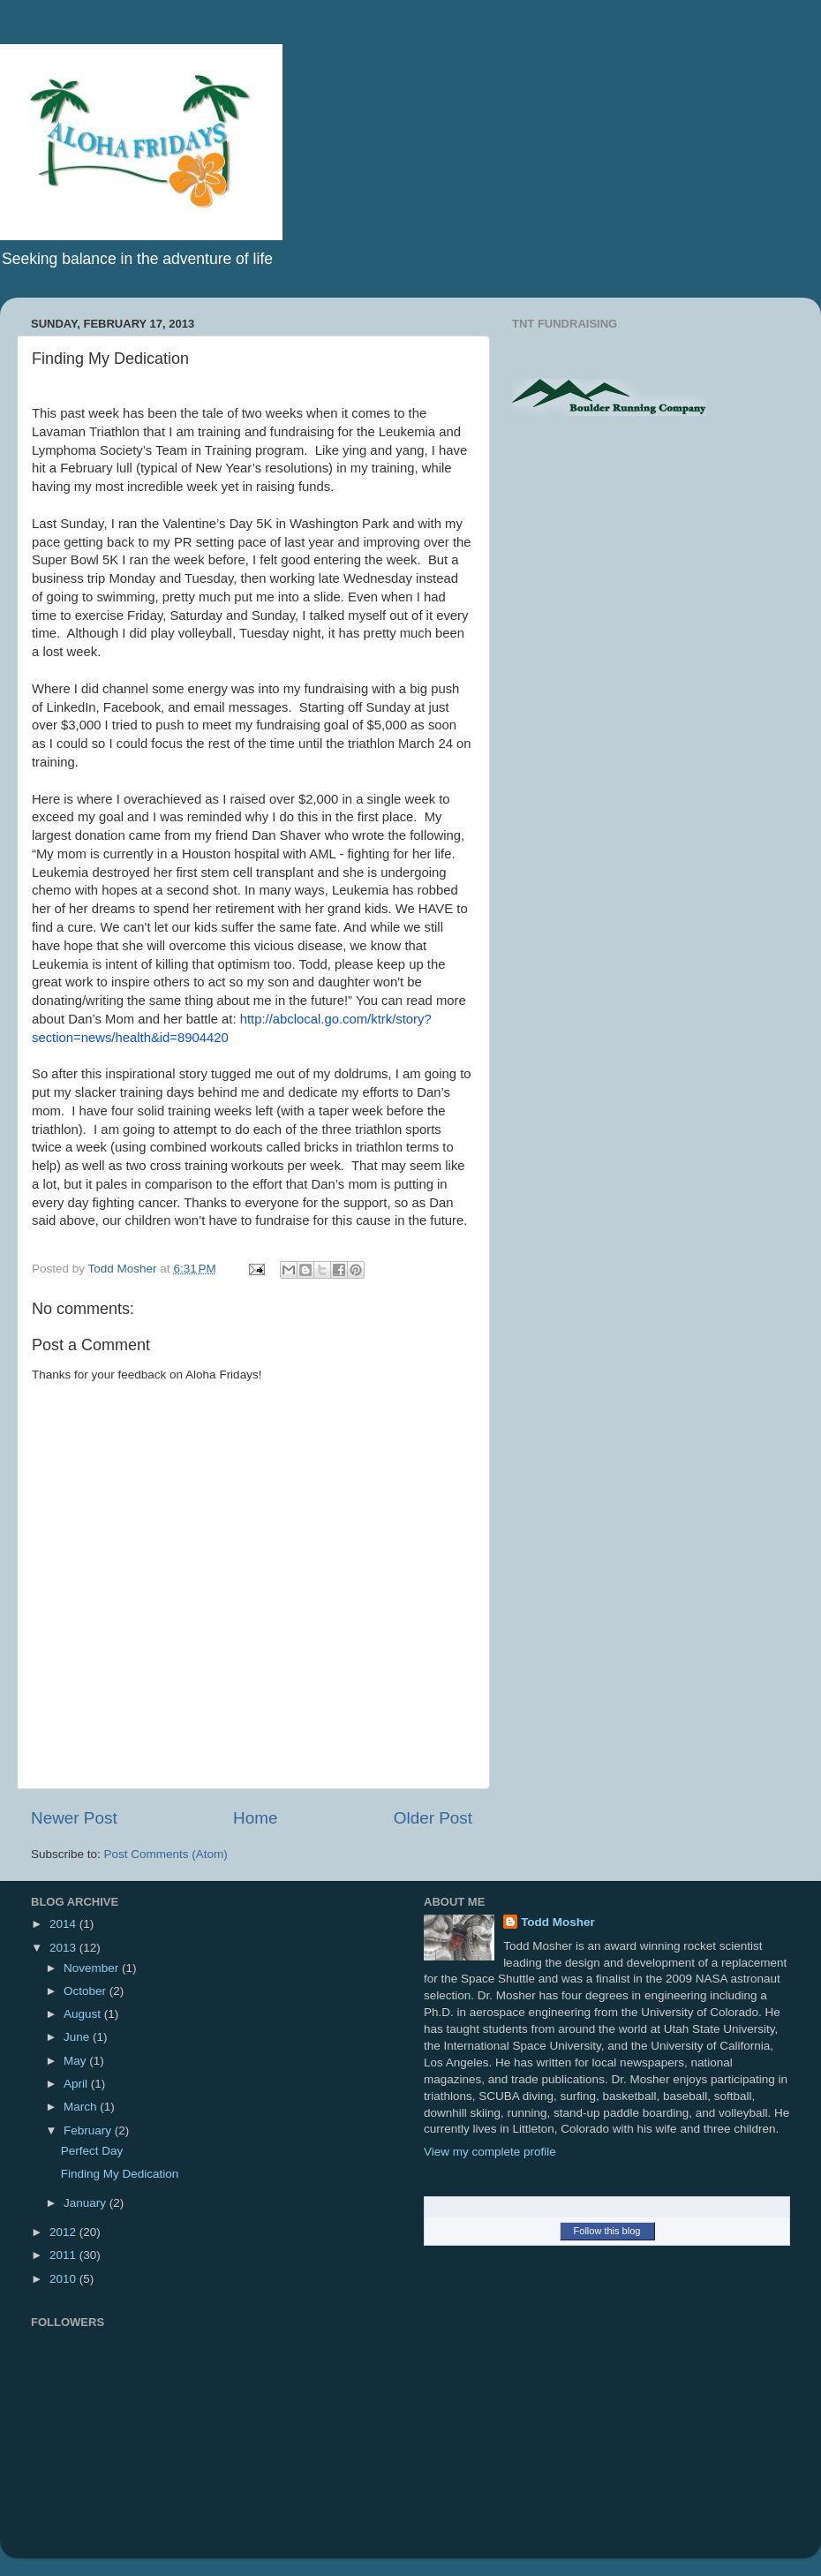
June (78, 2036)
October (86, 1991)
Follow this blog (607, 2230)
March (82, 2106)
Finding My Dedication (120, 2173)
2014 (64, 1923)
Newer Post (74, 1818)
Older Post (433, 1818)
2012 (64, 2232)
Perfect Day (92, 2150)
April (77, 2083)
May (76, 2060)
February (89, 2130)
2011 (64, 2255)
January (86, 2203)
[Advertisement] (660, 571)
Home (255, 1818)
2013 (64, 1947)
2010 (64, 2278)
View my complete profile (490, 2151)
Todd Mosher (558, 1922)
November (93, 1968)
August (84, 2014)
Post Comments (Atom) (166, 1854)
